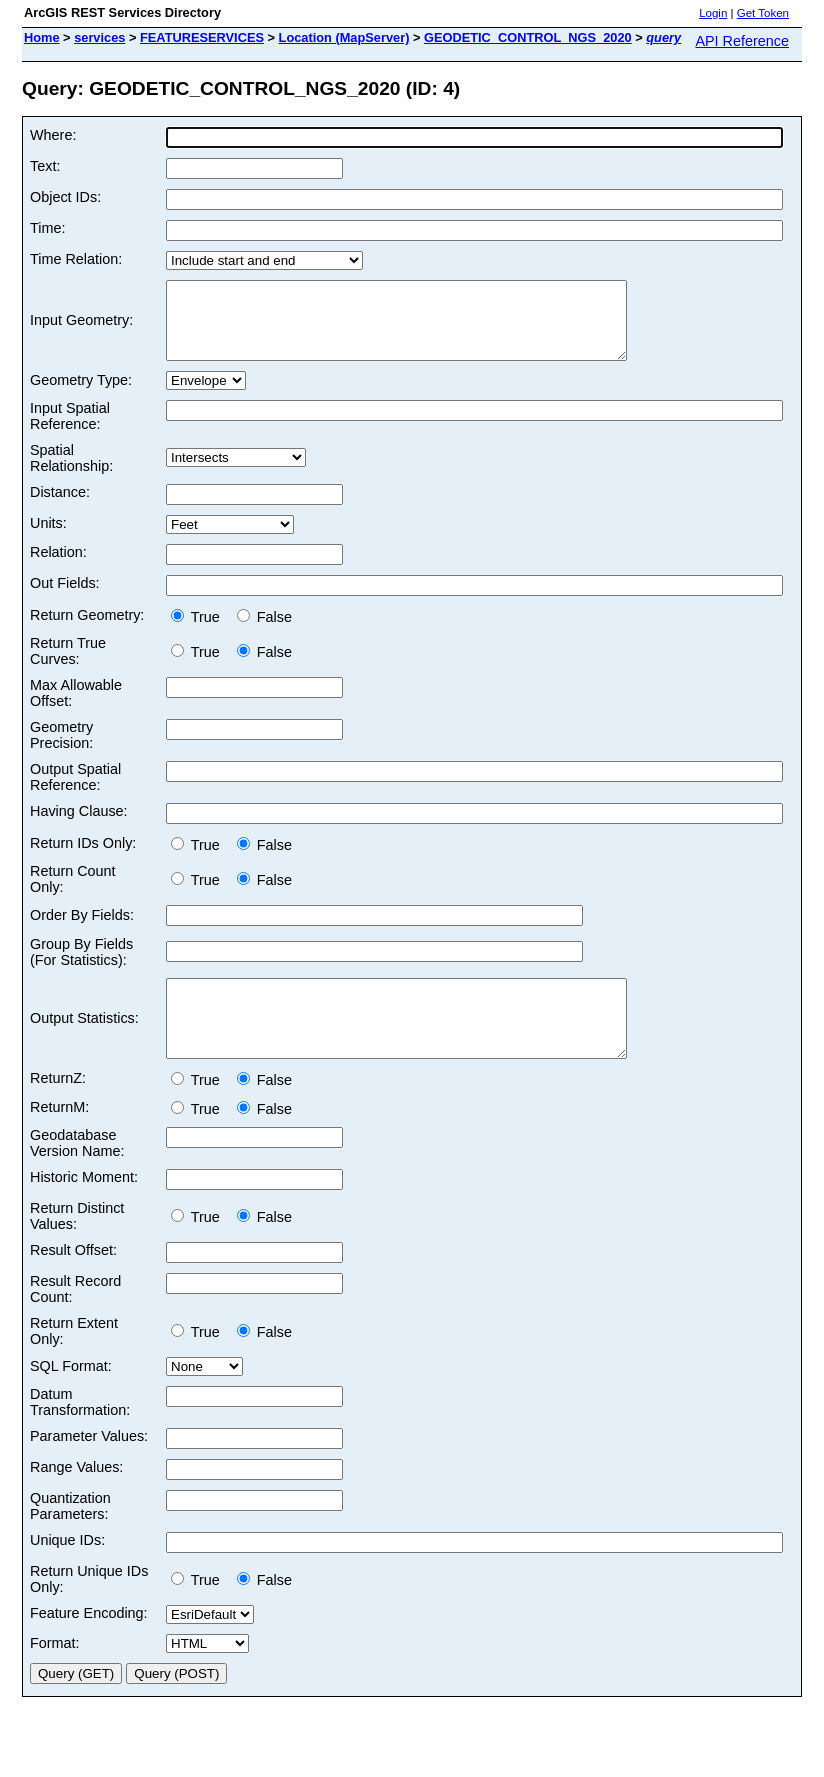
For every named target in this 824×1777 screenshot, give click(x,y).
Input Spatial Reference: (70, 431)
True (199, 632)
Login (713, 13)
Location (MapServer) (344, 37)
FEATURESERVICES (202, 37)
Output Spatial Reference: (75, 792)
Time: (47, 228)
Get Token (763, 13)
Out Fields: (65, 598)
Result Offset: (73, 1280)
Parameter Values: (89, 1466)
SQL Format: (71, 1396)
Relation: (58, 567)
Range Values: (76, 1497)
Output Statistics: (84, 1041)
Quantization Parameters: (70, 1536)
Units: (48, 538)
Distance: (60, 507)
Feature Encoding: (89, 1643)
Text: (45, 166)
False (264, 632)
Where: (53, 135)
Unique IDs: (67, 1570)
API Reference (742, 41)
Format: (55, 1673)
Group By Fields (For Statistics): (81, 967)
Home (42, 37)
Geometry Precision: (61, 750)
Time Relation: (76, 259)
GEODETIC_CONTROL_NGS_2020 (528, 37)
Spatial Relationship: (71, 473)
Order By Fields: (82, 930)
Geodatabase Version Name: (77, 1173)
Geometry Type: (81, 395)
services (99, 37)
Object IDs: (65, 197)
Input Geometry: (81, 328)
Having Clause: (79, 826)
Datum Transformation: (80, 1432)
